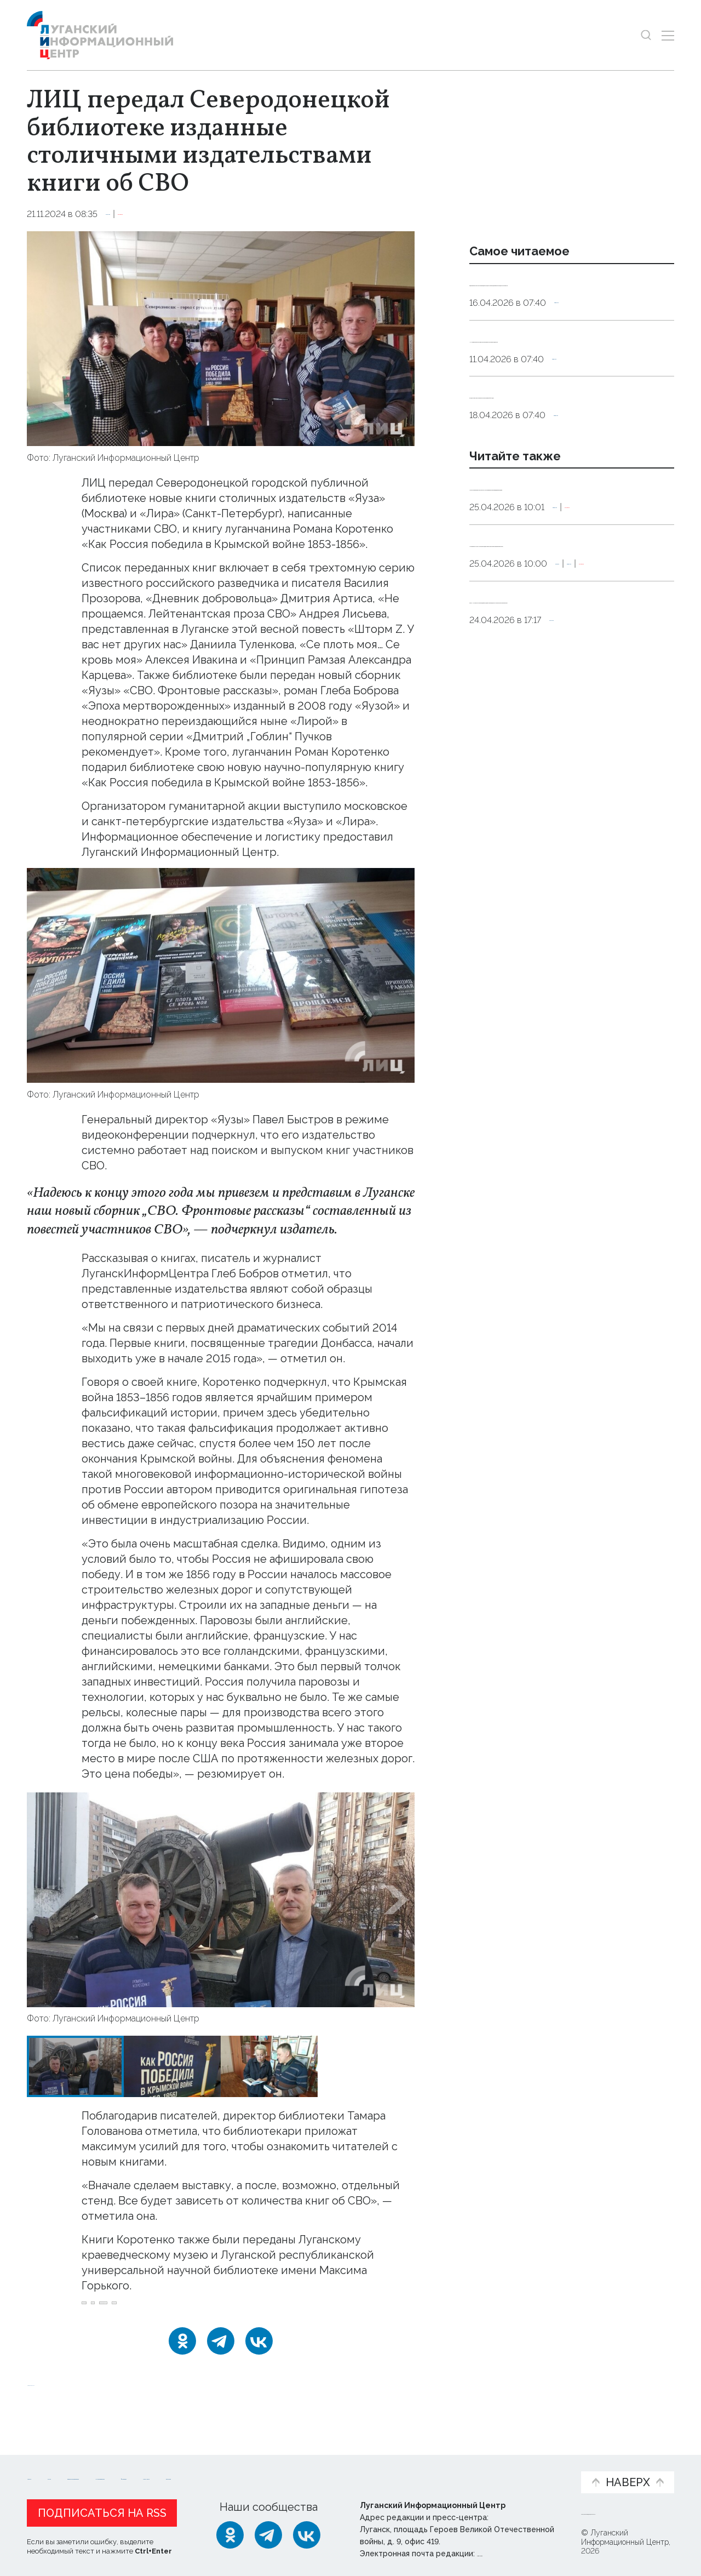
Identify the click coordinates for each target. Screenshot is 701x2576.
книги (257, 2309)
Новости (46, 2463)
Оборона (490, 692)
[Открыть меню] (667, 35)
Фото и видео (379, 2469)
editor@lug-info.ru (514, 2550)
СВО (144, 2309)
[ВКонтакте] (259, 2354)
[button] (45, 1899)
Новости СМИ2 (59, 2396)
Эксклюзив (180, 214)
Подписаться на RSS (102, 2510)
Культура (127, 214)
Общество (578, 331)
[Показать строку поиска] (646, 35)
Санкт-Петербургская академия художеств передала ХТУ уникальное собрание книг (558, 742)
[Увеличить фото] (221, 337)
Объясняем (538, 2463)
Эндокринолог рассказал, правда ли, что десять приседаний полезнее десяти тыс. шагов (569, 296)
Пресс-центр (455, 2469)
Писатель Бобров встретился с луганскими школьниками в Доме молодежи (560, 558)
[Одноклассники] (182, 2354)
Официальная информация (161, 2469)
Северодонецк (200, 2309)
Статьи (98, 2463)
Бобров (103, 2309)
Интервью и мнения (289, 2469)
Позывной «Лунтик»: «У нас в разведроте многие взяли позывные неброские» (567, 643)
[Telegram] (220, 2354)
